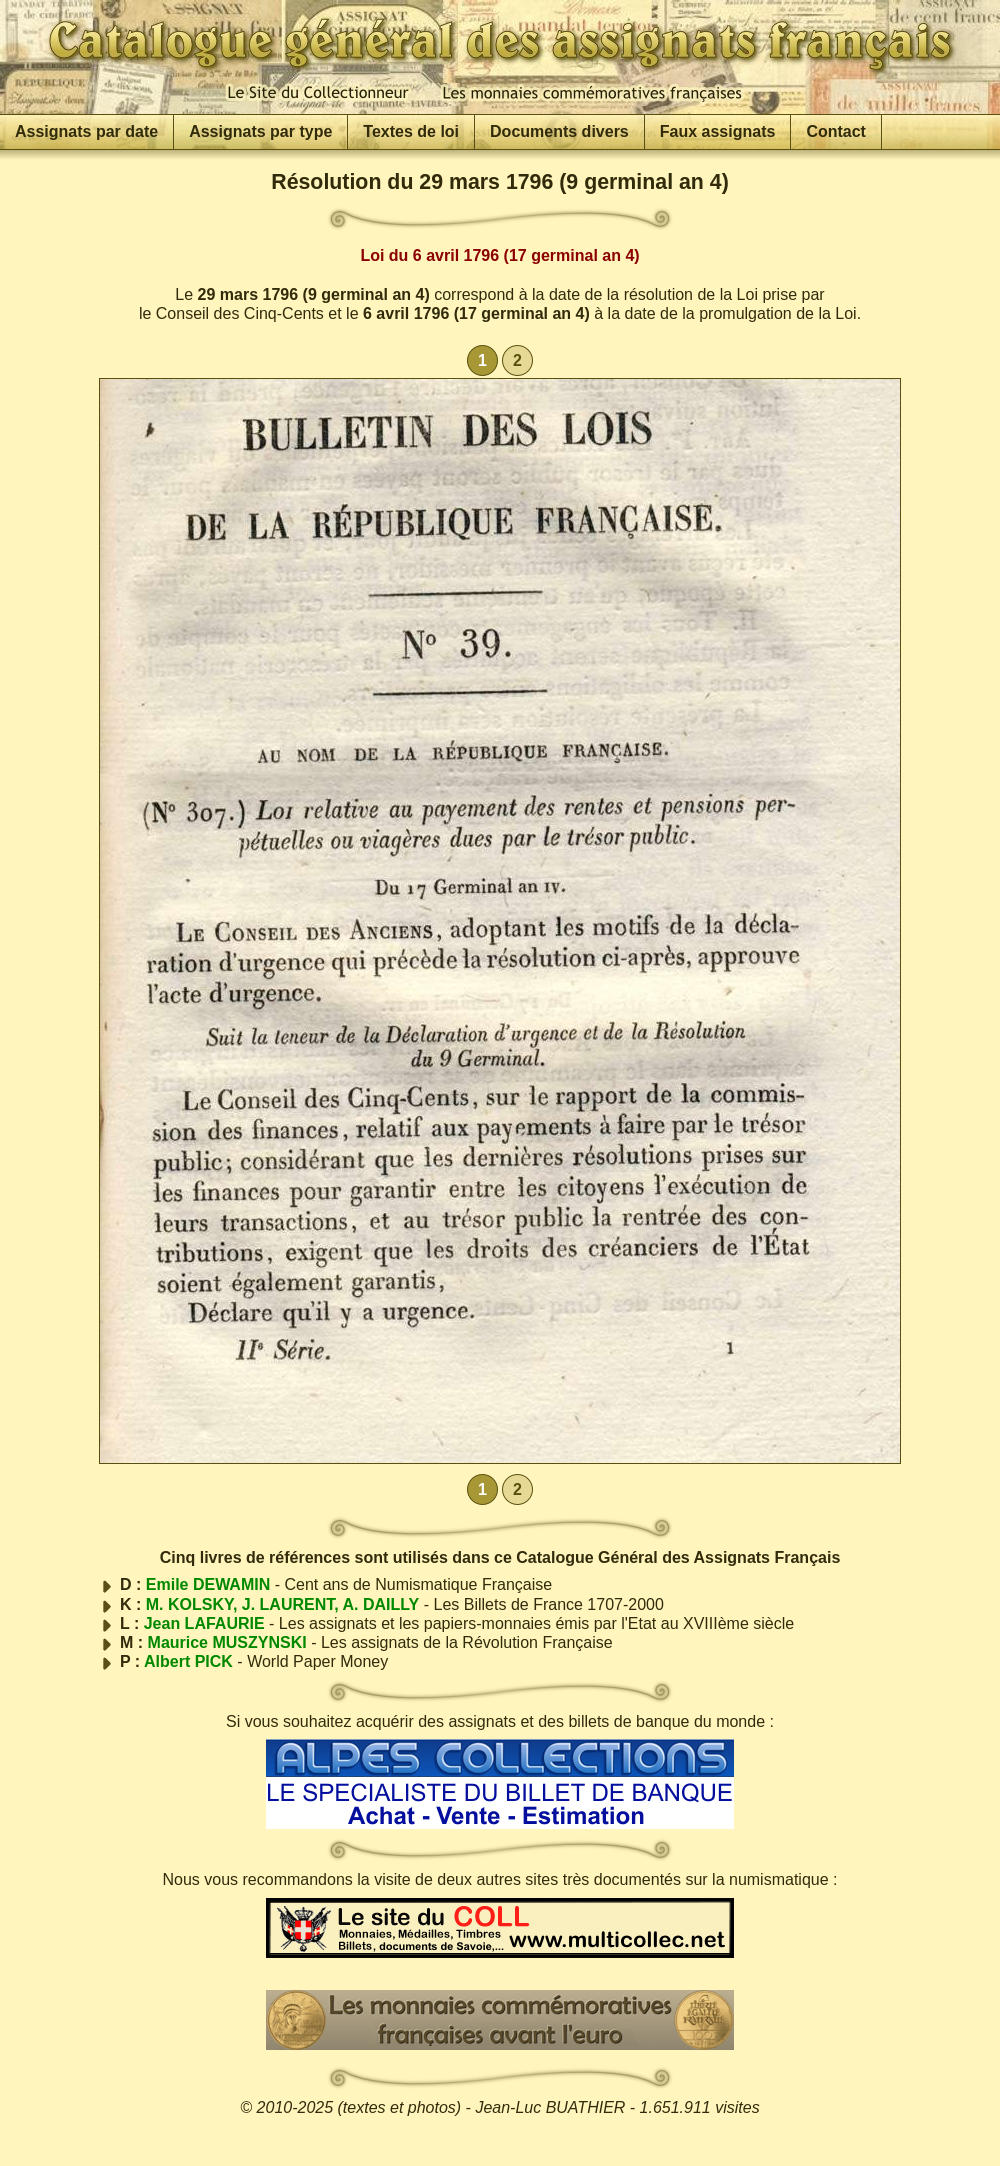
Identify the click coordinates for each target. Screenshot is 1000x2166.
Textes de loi (411, 131)
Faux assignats (718, 131)
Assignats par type (260, 131)
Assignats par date (86, 131)
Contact (836, 131)
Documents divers (559, 131)
